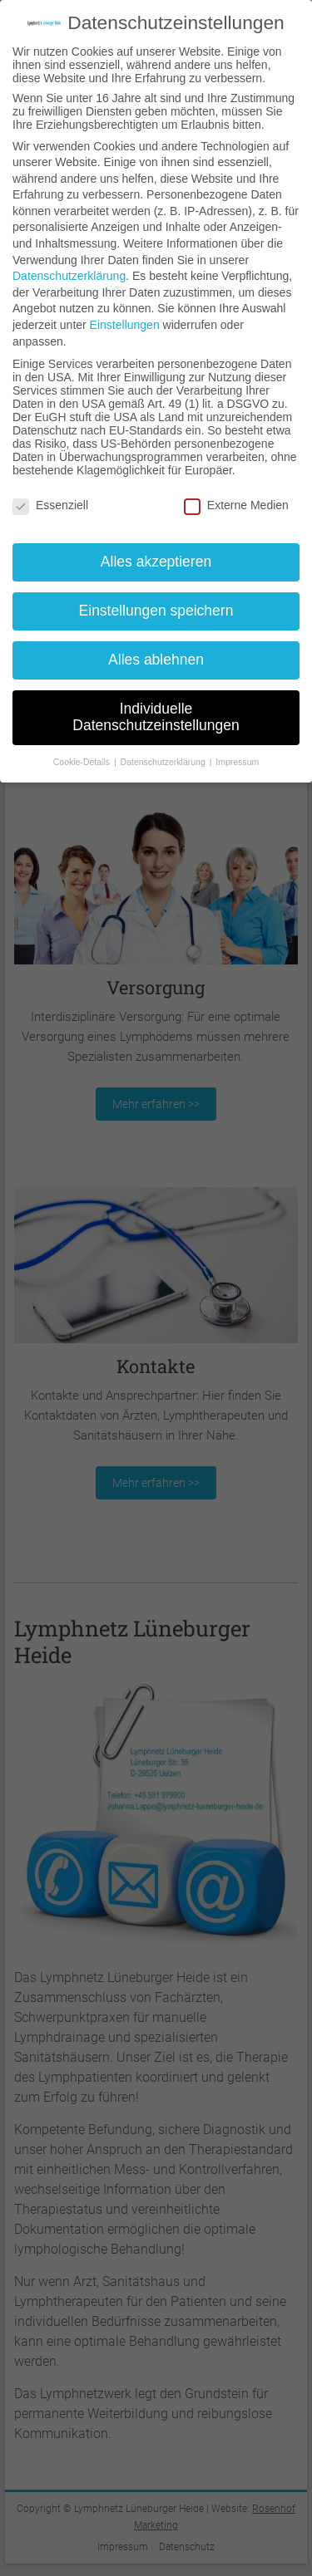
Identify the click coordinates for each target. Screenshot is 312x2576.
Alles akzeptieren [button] (156, 561)
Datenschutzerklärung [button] (164, 762)
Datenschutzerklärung (69, 275)
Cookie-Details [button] (82, 762)
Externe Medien (236, 505)
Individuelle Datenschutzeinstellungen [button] (155, 717)
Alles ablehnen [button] (156, 659)
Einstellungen (125, 324)
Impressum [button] (237, 762)
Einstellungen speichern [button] (156, 610)
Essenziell (50, 505)
